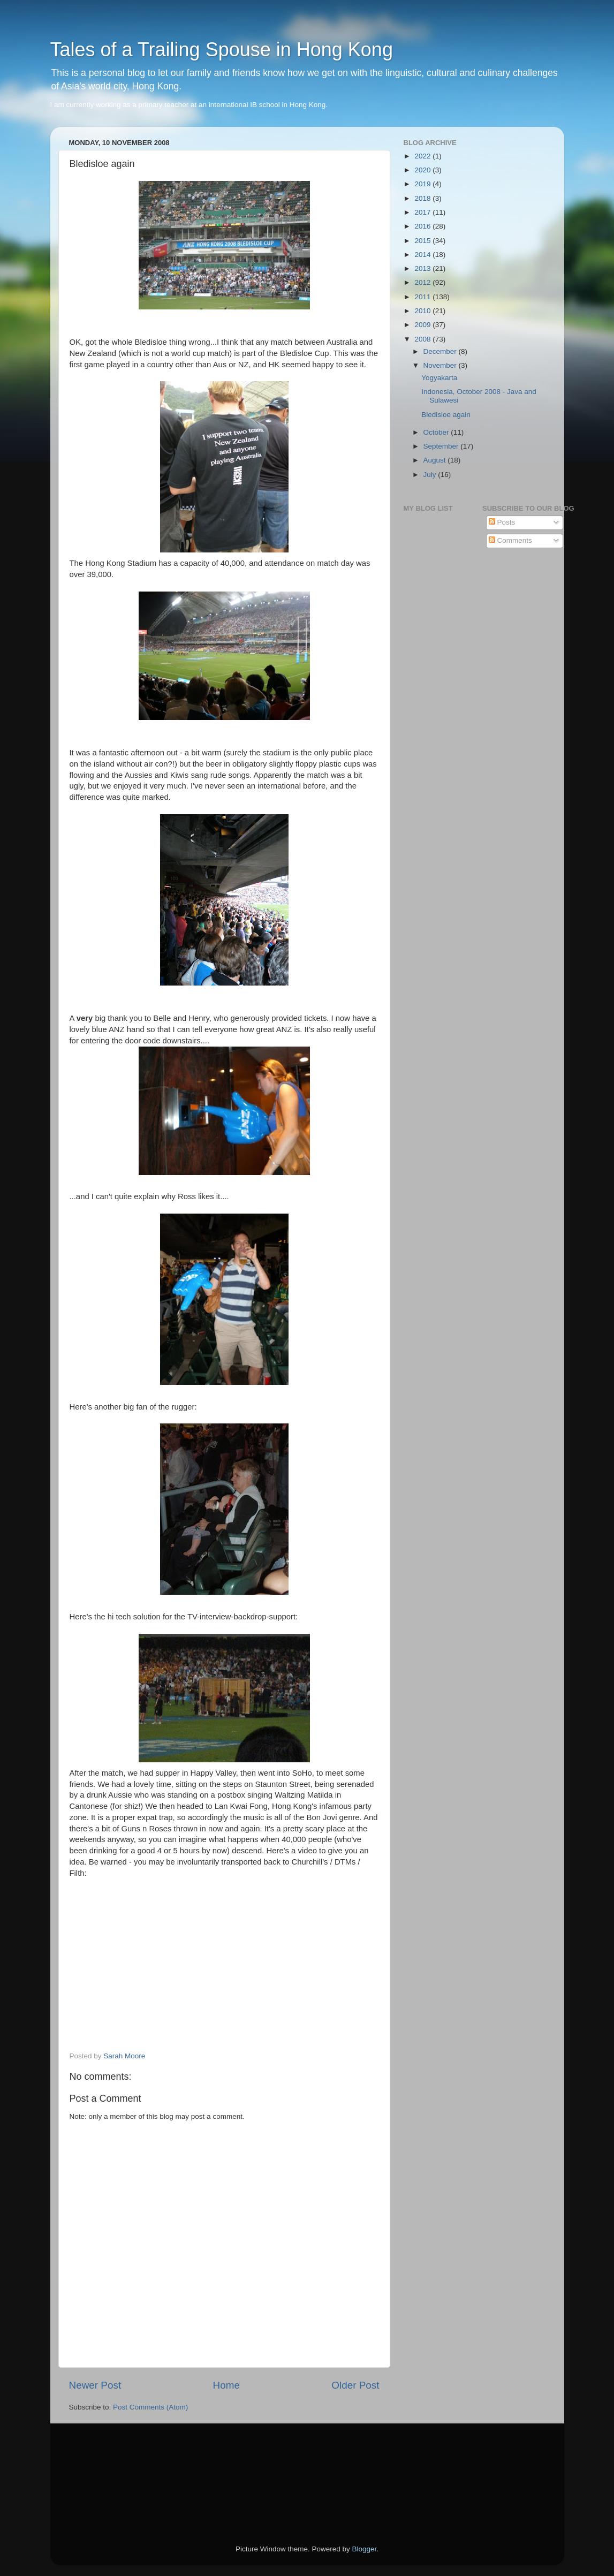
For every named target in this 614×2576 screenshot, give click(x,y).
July (430, 475)
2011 (423, 297)
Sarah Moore (124, 2056)
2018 (423, 198)
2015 (423, 241)
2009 (423, 325)
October (437, 432)
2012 (423, 282)
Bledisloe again (446, 415)
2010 (423, 311)
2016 (423, 226)
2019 (423, 184)
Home (226, 2385)
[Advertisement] (117, 2469)
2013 (423, 268)
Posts (502, 522)
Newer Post (95, 2385)
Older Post (355, 2385)
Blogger (364, 2549)
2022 (423, 156)
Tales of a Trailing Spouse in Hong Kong (221, 49)
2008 (423, 339)
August (435, 460)
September (442, 446)
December (441, 351)
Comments (510, 540)
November (441, 365)
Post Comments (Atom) (150, 2407)
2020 (423, 170)
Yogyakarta (439, 378)
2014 (423, 255)
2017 (423, 212)
